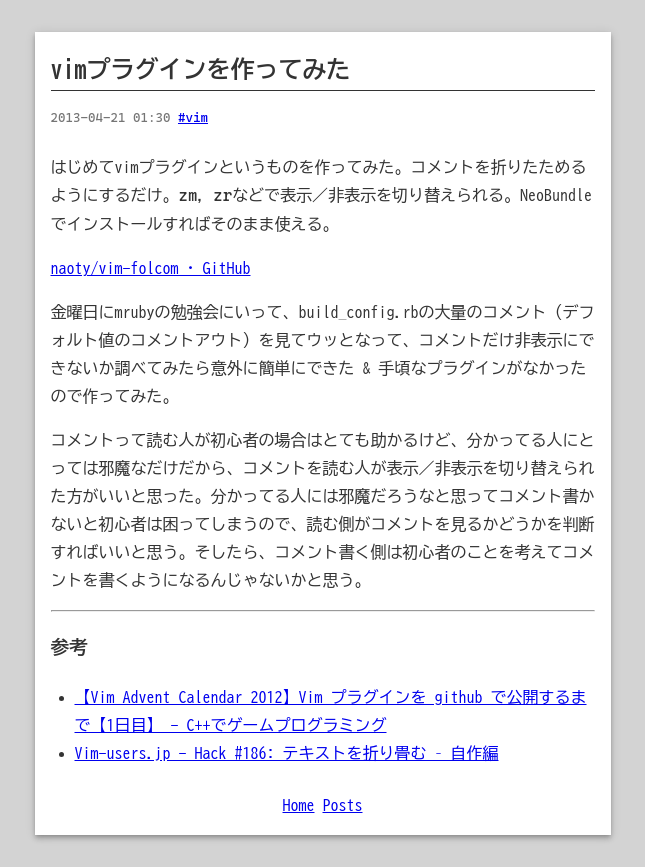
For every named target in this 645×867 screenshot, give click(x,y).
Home (299, 805)
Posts (343, 805)
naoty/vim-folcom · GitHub (151, 268)
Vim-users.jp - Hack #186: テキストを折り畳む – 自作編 (287, 753)
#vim (193, 117)
